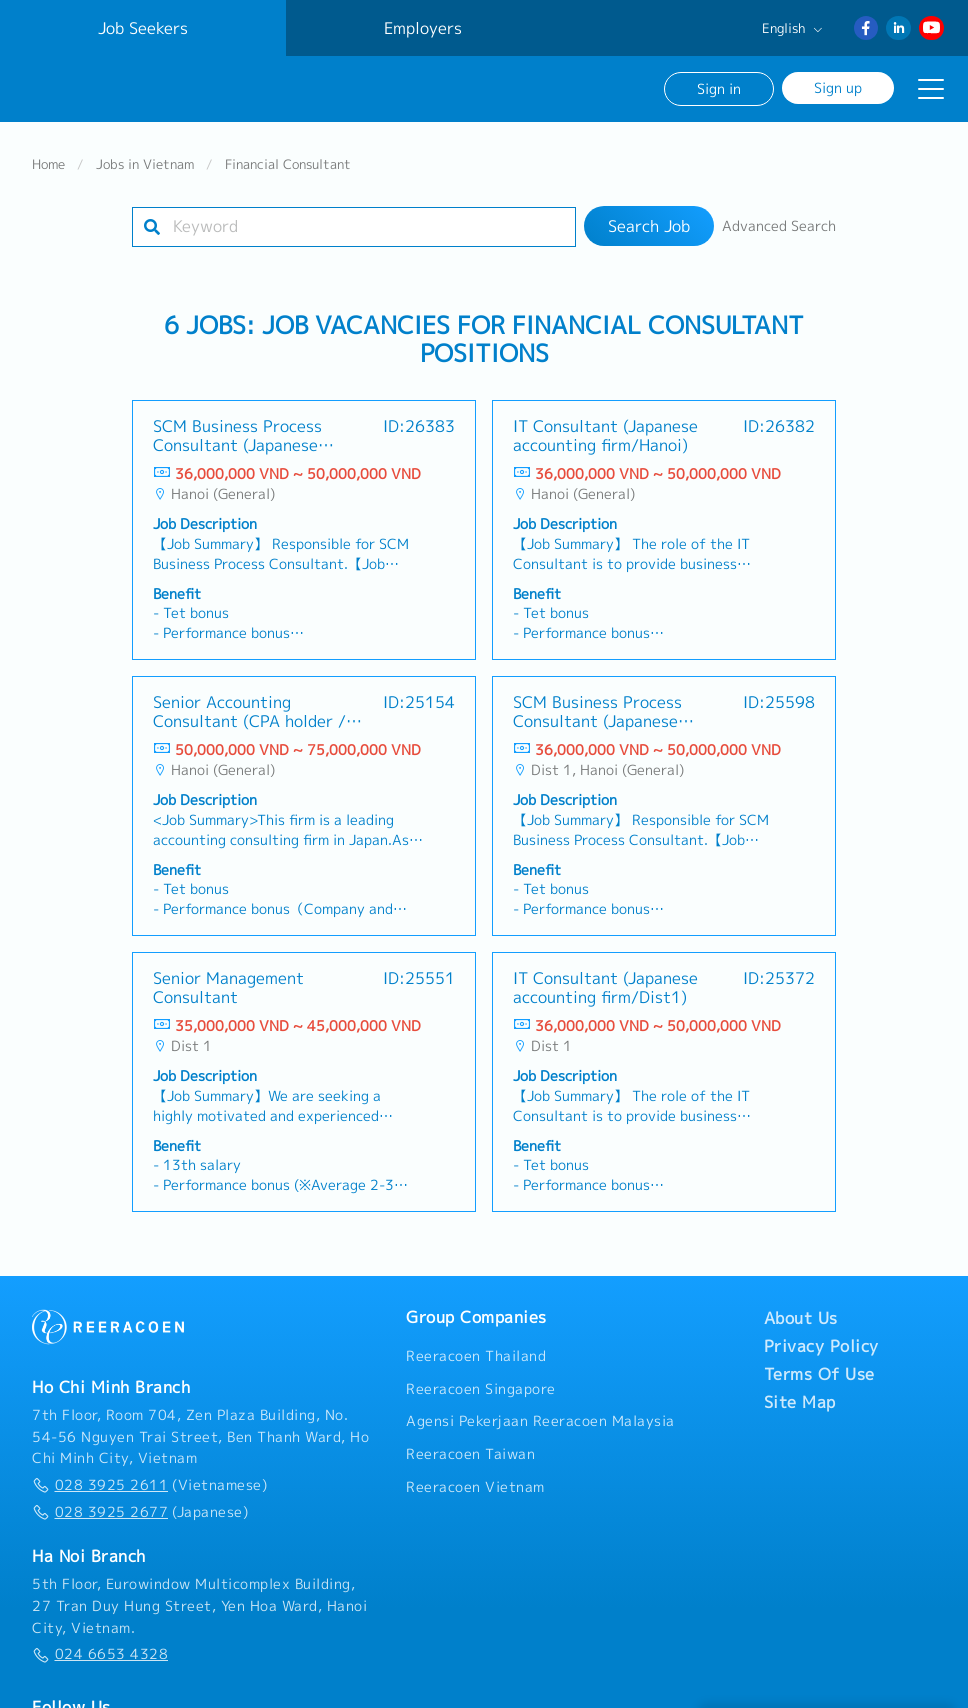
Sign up (838, 87)
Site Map (800, 1402)
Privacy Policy (821, 1346)
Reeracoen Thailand (476, 1356)
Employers (423, 28)
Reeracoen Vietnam (475, 1487)
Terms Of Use (819, 1374)
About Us (801, 1318)
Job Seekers (143, 28)
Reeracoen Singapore (481, 1389)
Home (48, 164)
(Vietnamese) (149, 1485)
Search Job (649, 226)
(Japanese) (140, 1512)
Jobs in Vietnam (145, 164)
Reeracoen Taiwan (470, 1454)
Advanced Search (779, 226)
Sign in (719, 88)
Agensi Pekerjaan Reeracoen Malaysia (540, 1421)
